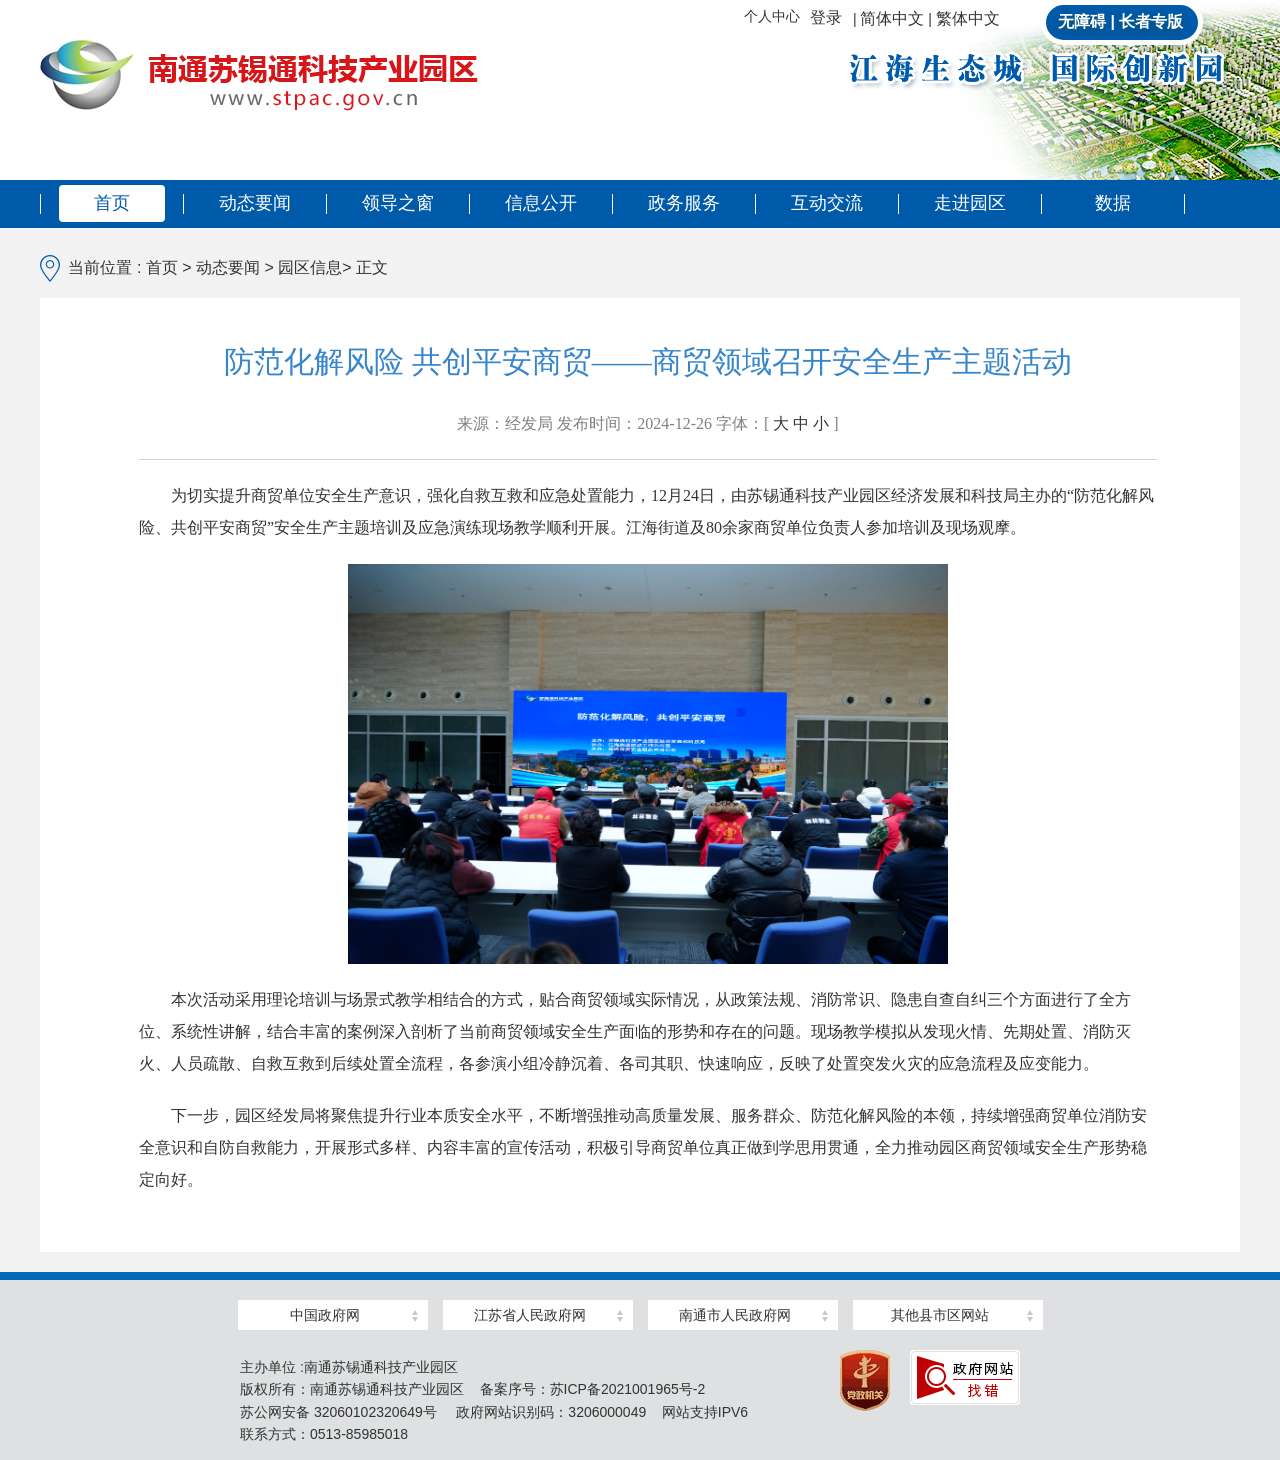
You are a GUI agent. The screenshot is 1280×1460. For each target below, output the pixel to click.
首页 (112, 203)
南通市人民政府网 (735, 1315)
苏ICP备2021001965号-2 (628, 1389)
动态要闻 (255, 203)
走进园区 (970, 203)
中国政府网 (325, 1315)
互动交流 (827, 203)
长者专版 (1151, 21)
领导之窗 (398, 203)
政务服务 (684, 203)
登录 (826, 17)
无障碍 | (1086, 21)
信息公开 (541, 203)
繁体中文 (968, 18)
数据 (1113, 203)
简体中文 (892, 18)
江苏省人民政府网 (530, 1315)
